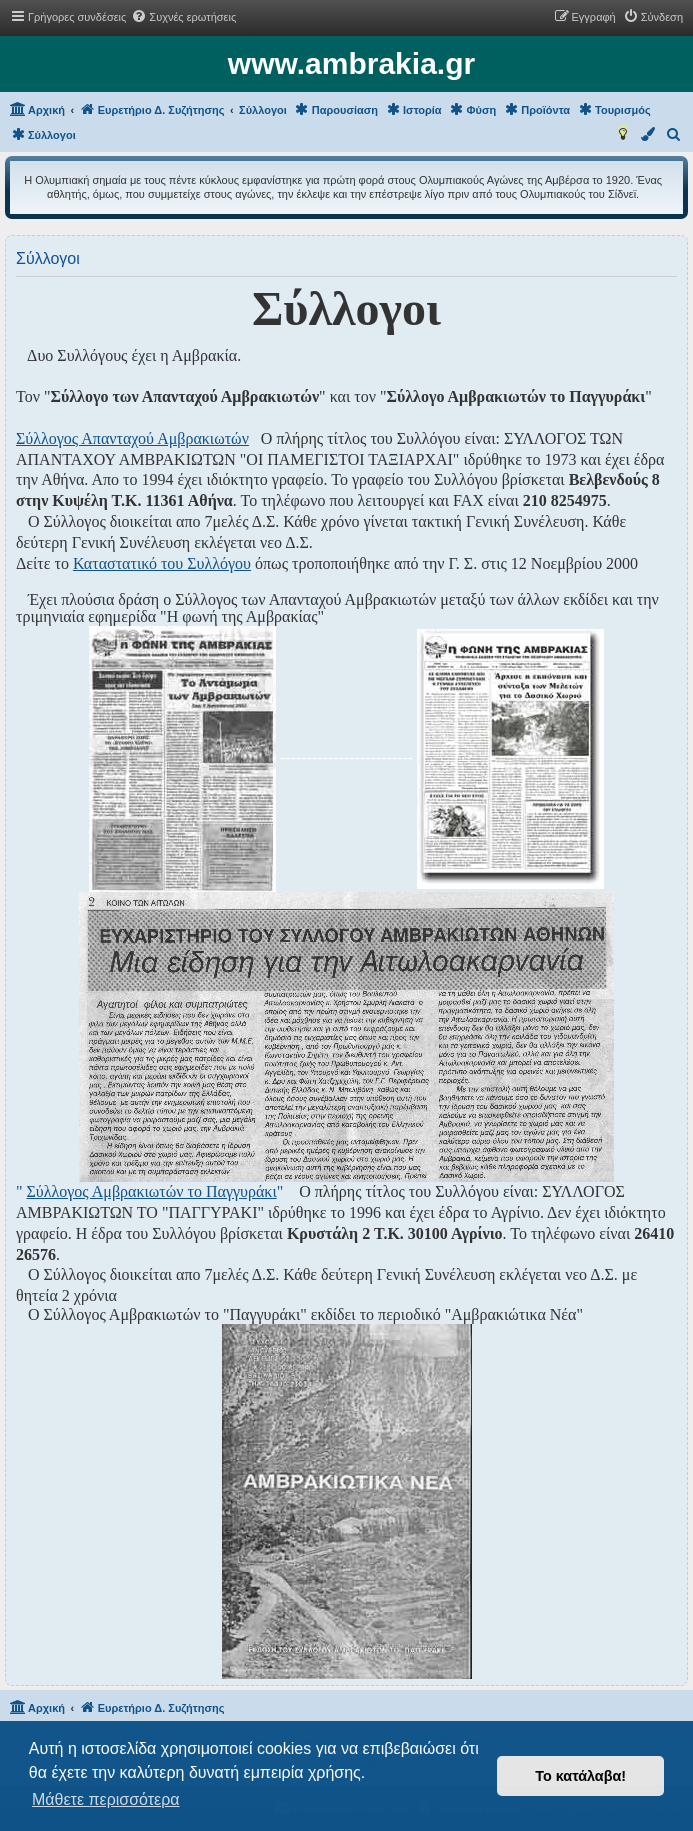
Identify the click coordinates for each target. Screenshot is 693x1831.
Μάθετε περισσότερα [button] (106, 1799)
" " (149, 1191)
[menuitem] (183, 17)
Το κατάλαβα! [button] (580, 1776)
